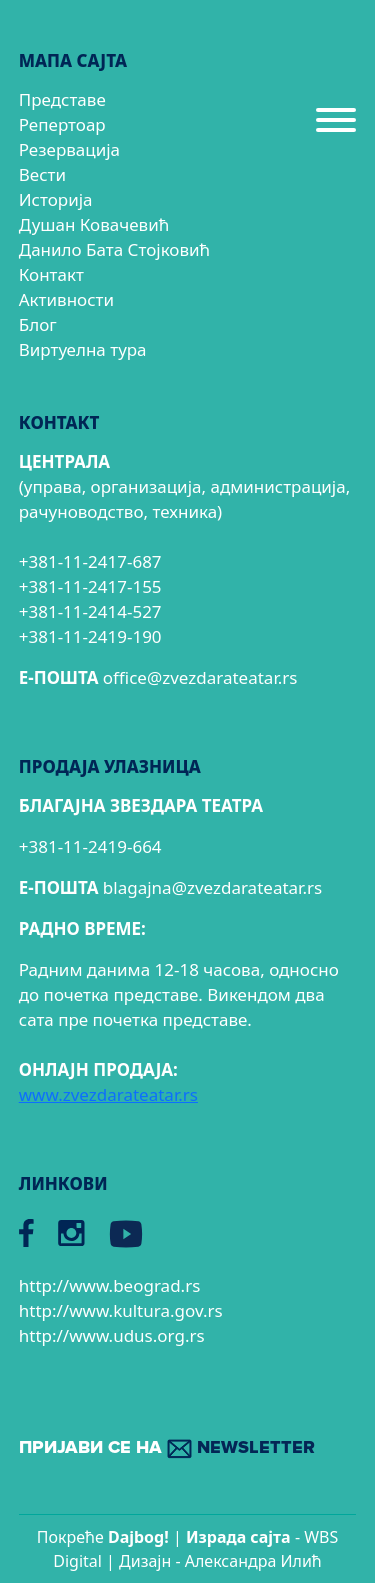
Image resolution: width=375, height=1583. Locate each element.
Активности (66, 299)
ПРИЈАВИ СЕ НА (167, 1448)
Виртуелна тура (83, 349)
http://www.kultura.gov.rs (121, 1310)
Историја (56, 199)
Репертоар (62, 124)
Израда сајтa (238, 1537)
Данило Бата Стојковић (114, 249)
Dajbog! (138, 1537)
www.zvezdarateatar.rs (108, 1094)
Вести (42, 174)
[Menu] (336, 128)
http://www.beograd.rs (110, 1285)
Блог (38, 324)
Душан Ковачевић (94, 224)
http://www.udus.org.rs (112, 1335)
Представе (62, 99)
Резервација (69, 149)
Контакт (51, 274)
